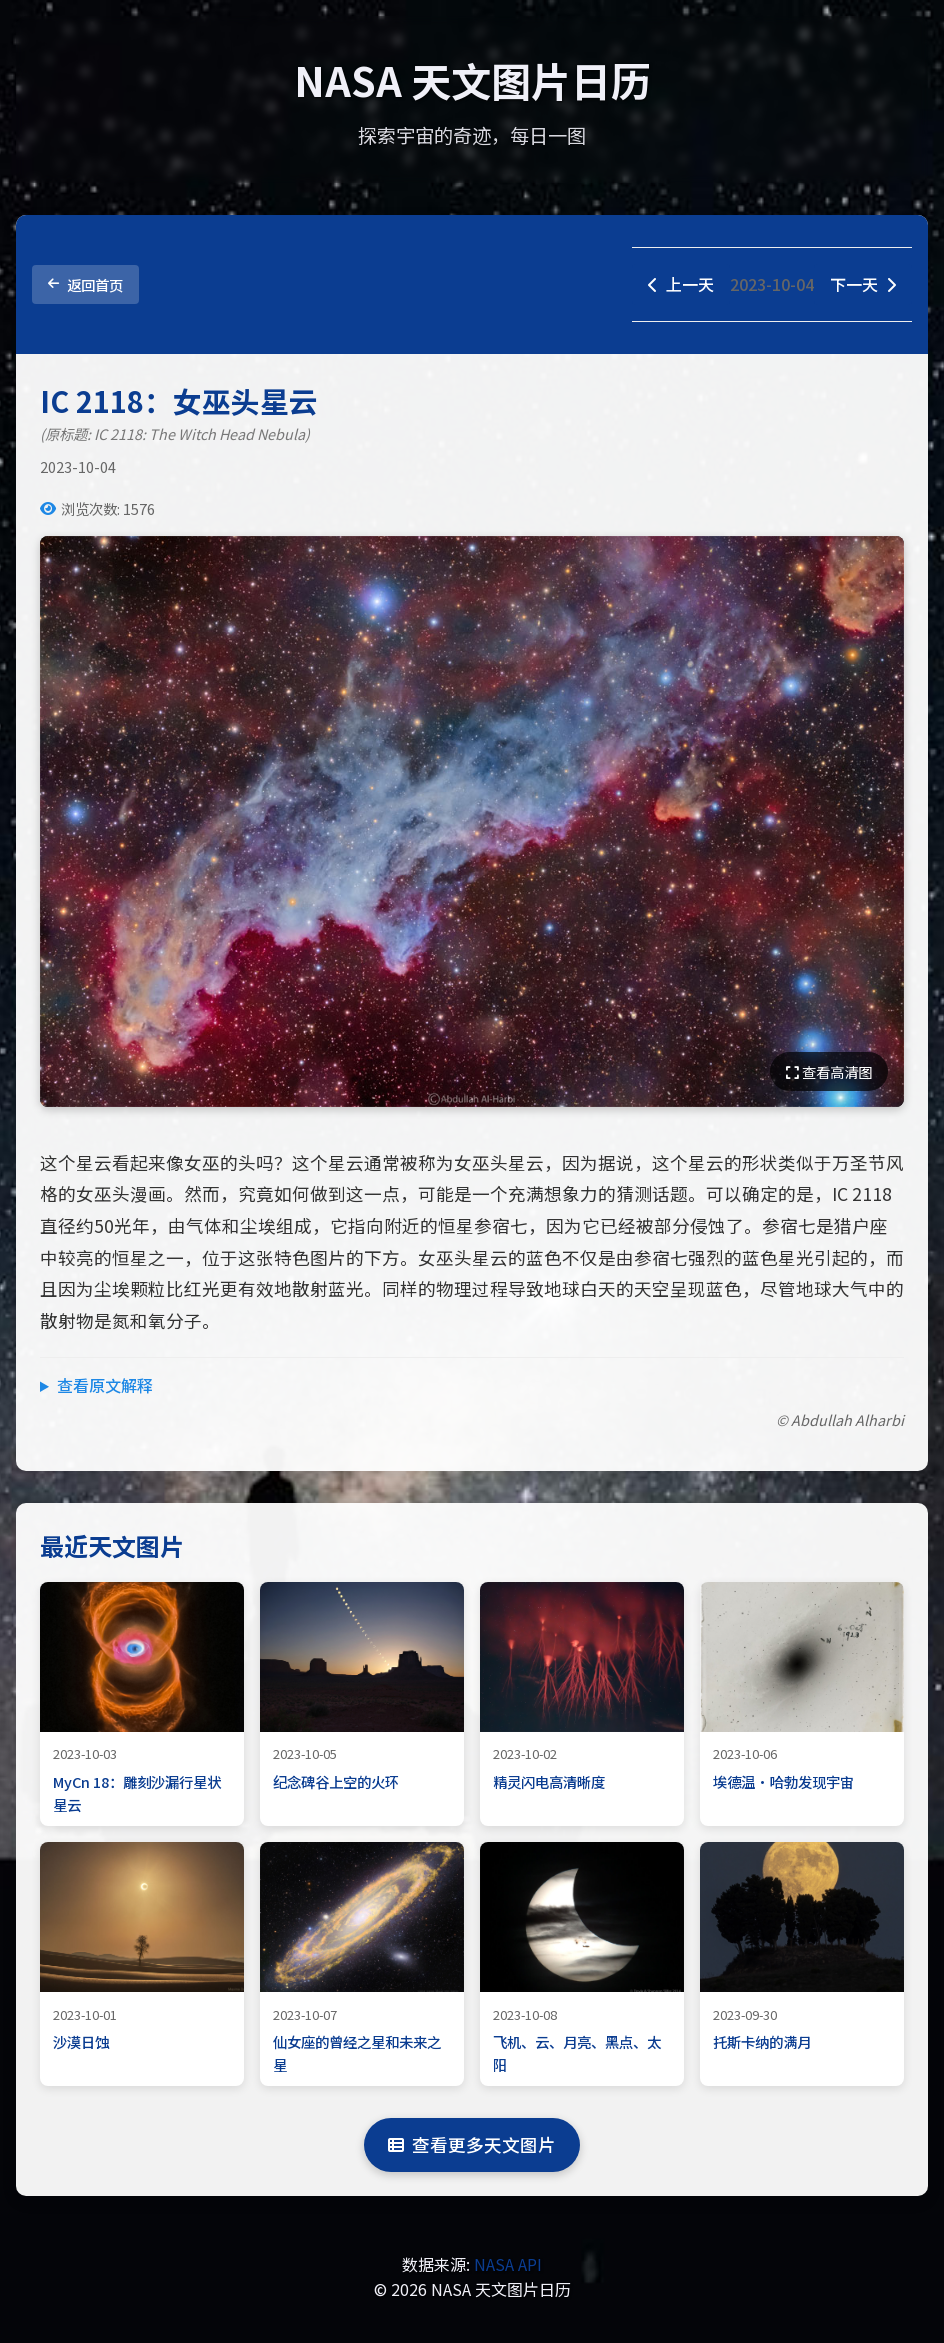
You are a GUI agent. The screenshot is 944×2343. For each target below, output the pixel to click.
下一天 (863, 284)
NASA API (508, 2264)
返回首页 (85, 284)
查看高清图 (829, 1071)
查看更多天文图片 (472, 2144)
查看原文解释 (105, 1385)
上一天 (681, 284)
